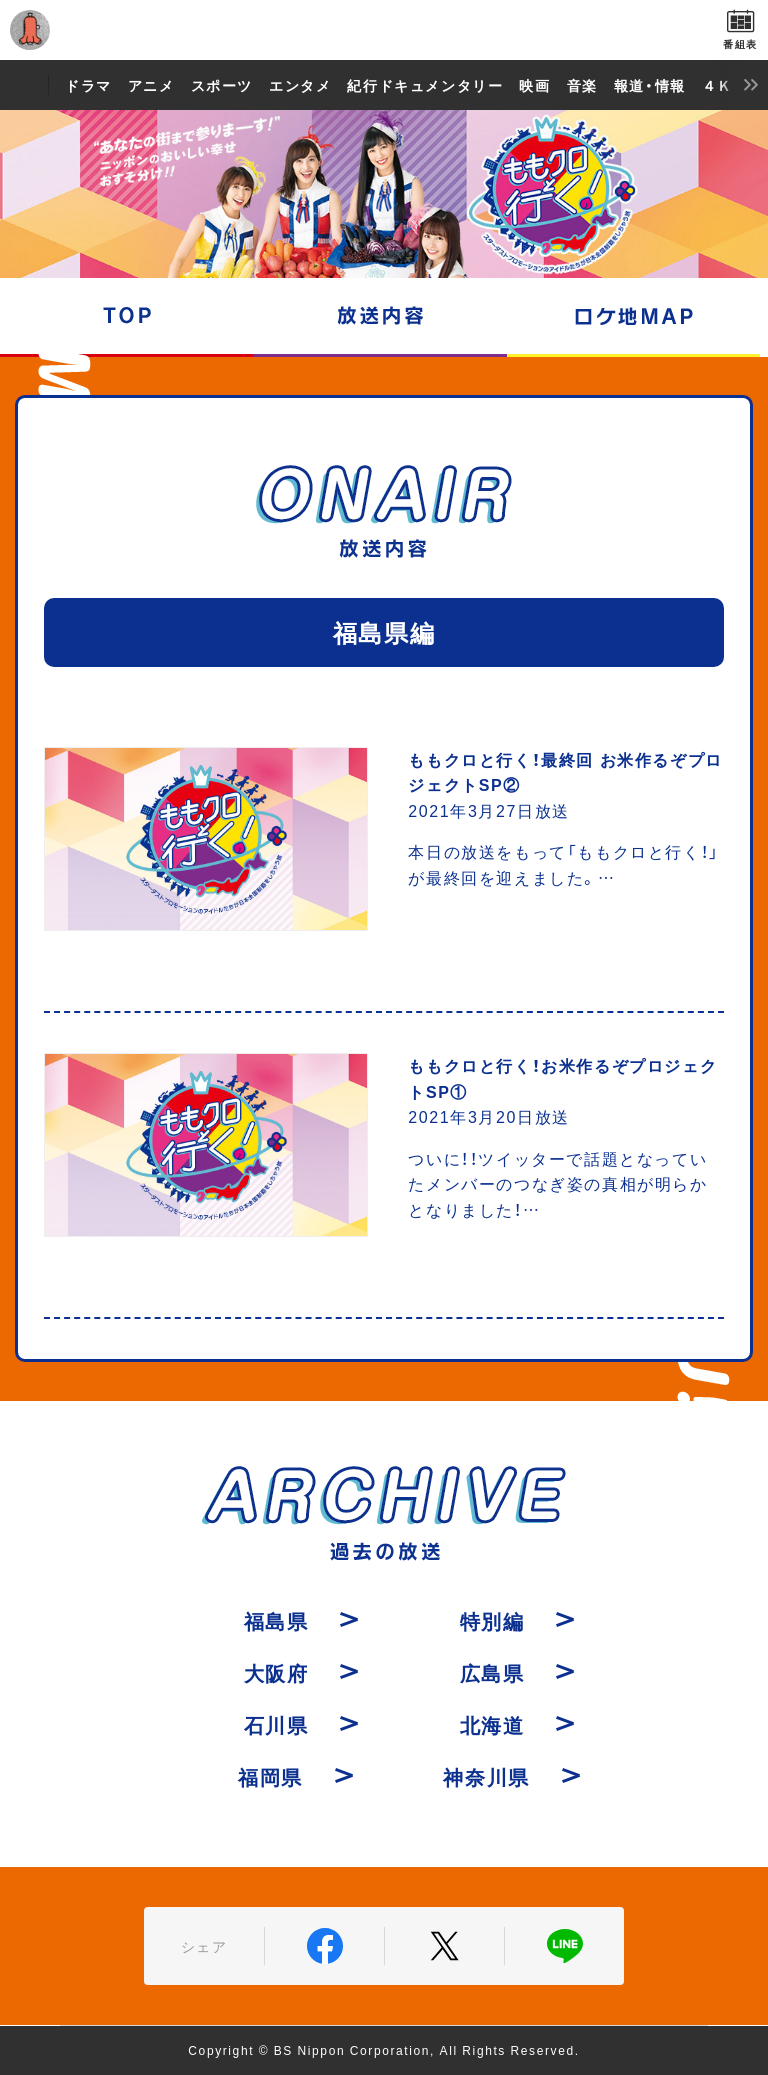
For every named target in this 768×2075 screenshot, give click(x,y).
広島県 (492, 1672)
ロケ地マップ (633, 316)
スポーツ (222, 85)
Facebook (324, 1946)
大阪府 (276, 1672)
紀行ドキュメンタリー (425, 85)
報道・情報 (650, 85)
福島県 (276, 1620)
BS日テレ (384, 30)
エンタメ (300, 85)
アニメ (151, 85)
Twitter (444, 1946)
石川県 (276, 1724)
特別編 (492, 1620)
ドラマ (88, 85)
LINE (564, 1946)
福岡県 (270, 1776)
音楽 (582, 85)
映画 (534, 85)
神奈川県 (486, 1776)
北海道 (492, 1724)
